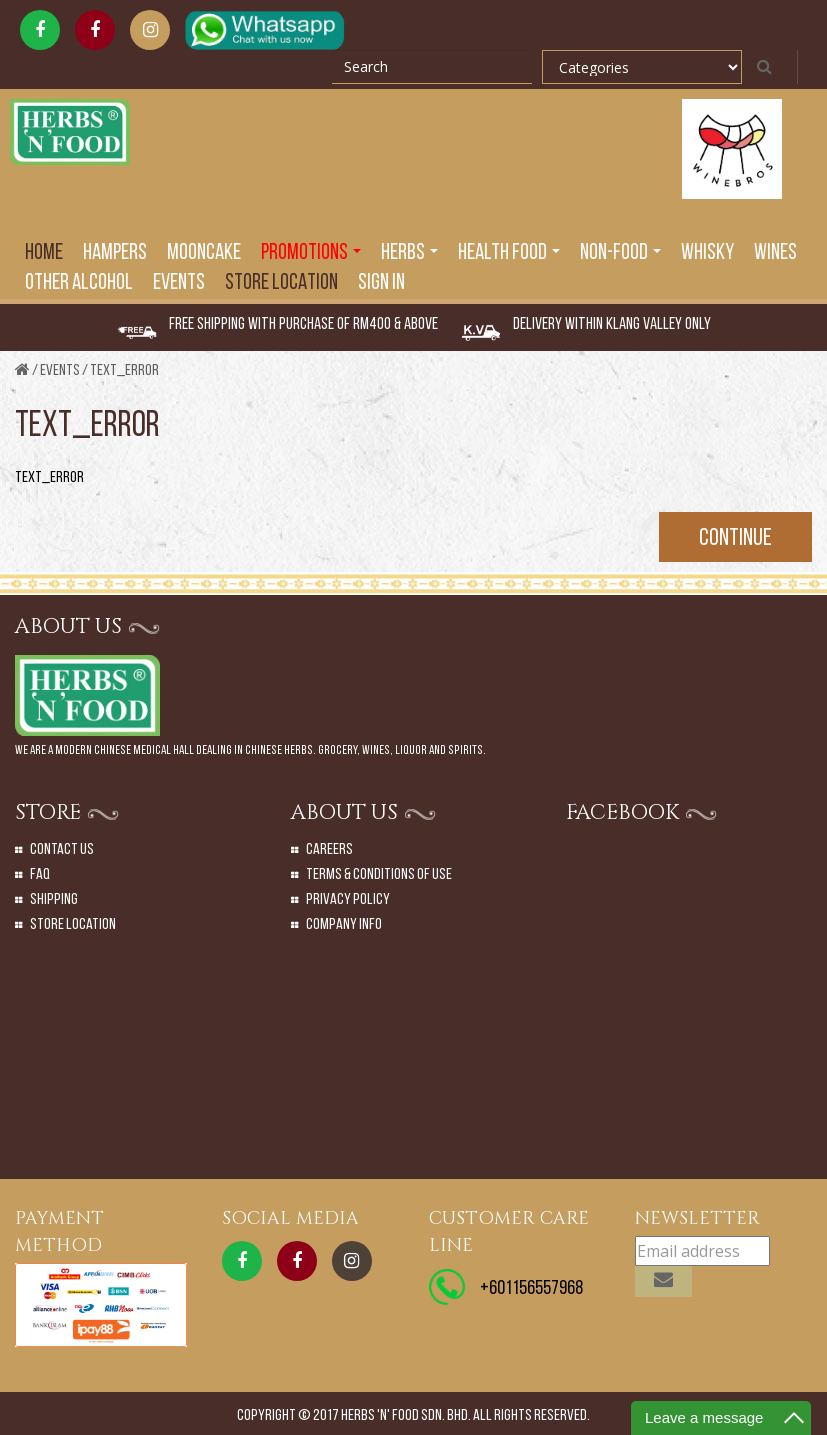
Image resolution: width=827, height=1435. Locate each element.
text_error (124, 371)
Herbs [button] (409, 253)
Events (60, 371)
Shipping (54, 900)
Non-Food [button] (620, 253)
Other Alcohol (79, 283)
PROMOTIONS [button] (311, 253)
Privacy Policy (348, 900)
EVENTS (179, 283)
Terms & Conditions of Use (379, 875)
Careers (329, 850)
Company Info (344, 925)
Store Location (281, 283)
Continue (735, 539)
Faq (40, 875)
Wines (775, 253)
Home (44, 253)
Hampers (115, 253)
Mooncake (204, 253)
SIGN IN (381, 283)
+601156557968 (531, 1289)
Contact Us (62, 850)
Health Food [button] (509, 253)
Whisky (707, 253)
